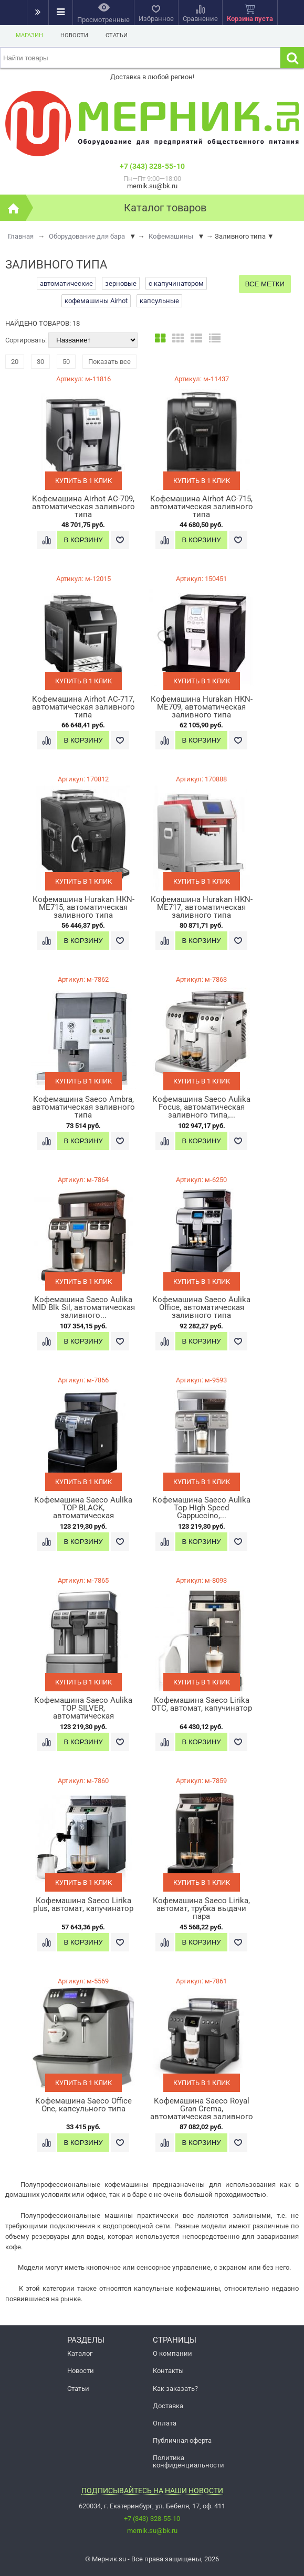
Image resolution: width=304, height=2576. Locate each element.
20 (14, 362)
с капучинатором (176, 283)
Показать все (109, 362)
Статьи (117, 35)
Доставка (168, 2406)
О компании (172, 2353)
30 (40, 362)
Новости (74, 35)
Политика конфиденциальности (188, 2461)
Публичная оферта (182, 2440)
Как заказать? (175, 2388)
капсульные (159, 301)
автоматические (66, 283)
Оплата (164, 2423)
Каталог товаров (165, 207)
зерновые (121, 283)
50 (66, 362)
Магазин (29, 35)
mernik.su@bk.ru (152, 2531)
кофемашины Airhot (96, 301)
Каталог (79, 2353)
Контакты (168, 2371)
